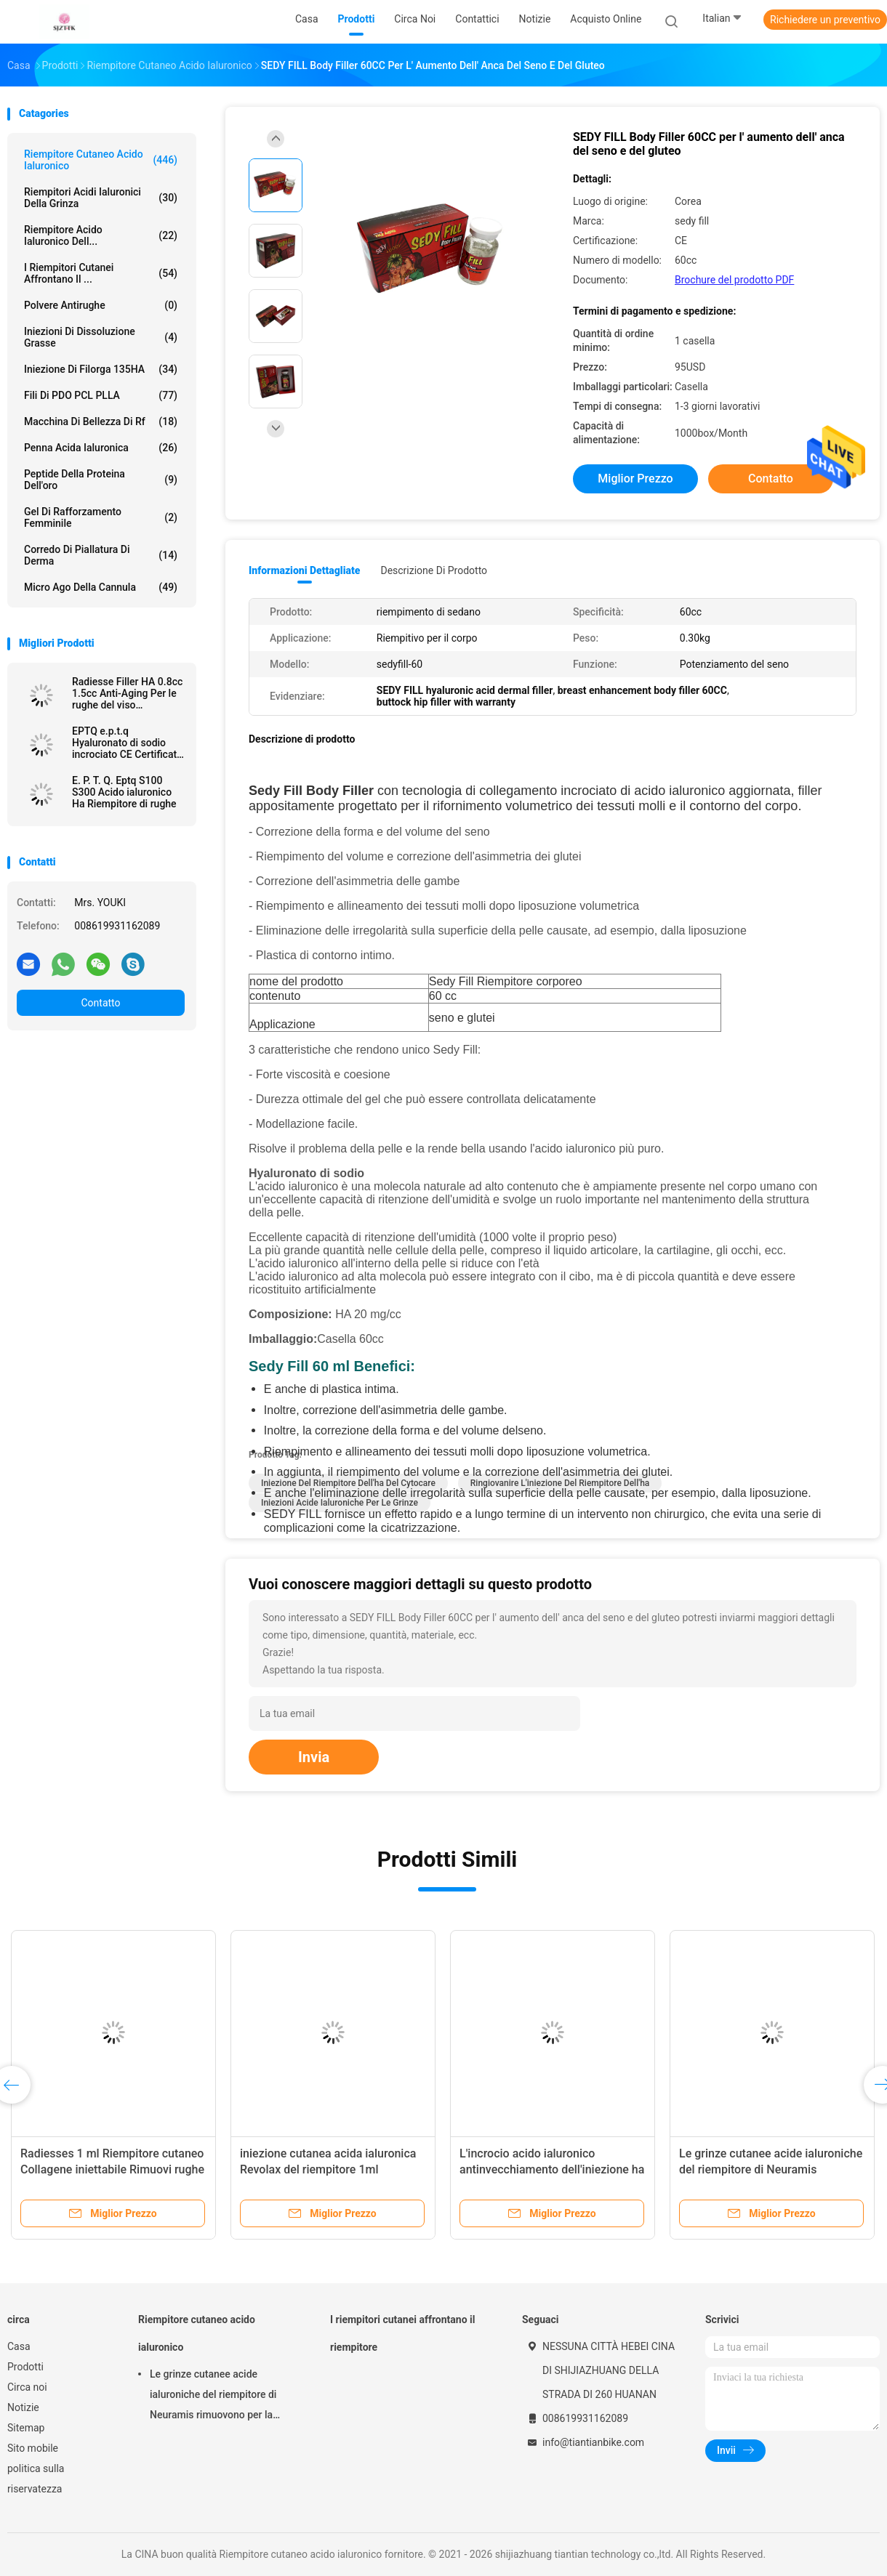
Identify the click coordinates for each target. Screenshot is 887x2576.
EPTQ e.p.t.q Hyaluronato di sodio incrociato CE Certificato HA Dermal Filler (127, 742)
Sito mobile (32, 2448)
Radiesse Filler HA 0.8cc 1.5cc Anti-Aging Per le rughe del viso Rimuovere (127, 693)
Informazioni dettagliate (304, 570)
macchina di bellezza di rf (100, 421)
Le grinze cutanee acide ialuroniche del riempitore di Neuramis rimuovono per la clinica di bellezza (770, 2169)
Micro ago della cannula (100, 587)
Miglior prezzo (635, 478)
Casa (19, 2346)
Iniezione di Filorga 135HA (100, 369)
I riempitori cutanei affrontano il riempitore (402, 2333)
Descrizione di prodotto (433, 570)
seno (530, 1430)
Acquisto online (605, 19)
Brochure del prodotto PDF (734, 280)
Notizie (23, 2407)
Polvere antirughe (100, 305)
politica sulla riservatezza (35, 2479)
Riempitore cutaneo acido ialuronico (100, 159)
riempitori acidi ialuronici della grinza (100, 197)
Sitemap (25, 2428)
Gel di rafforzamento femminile (100, 517)
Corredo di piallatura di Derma (100, 555)
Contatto (100, 1003)
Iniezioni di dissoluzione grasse (100, 337)
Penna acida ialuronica (100, 447)
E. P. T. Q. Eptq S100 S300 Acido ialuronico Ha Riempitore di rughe (124, 792)
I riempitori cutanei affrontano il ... (100, 273)
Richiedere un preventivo (825, 19)
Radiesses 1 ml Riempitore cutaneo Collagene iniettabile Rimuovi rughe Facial (112, 2169)
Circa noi (27, 2387)
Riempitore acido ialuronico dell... (100, 235)
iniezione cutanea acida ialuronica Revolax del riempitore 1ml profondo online (328, 2169)
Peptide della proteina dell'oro (100, 479)
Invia (313, 1757)
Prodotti (25, 2367)
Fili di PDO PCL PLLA (100, 395)
